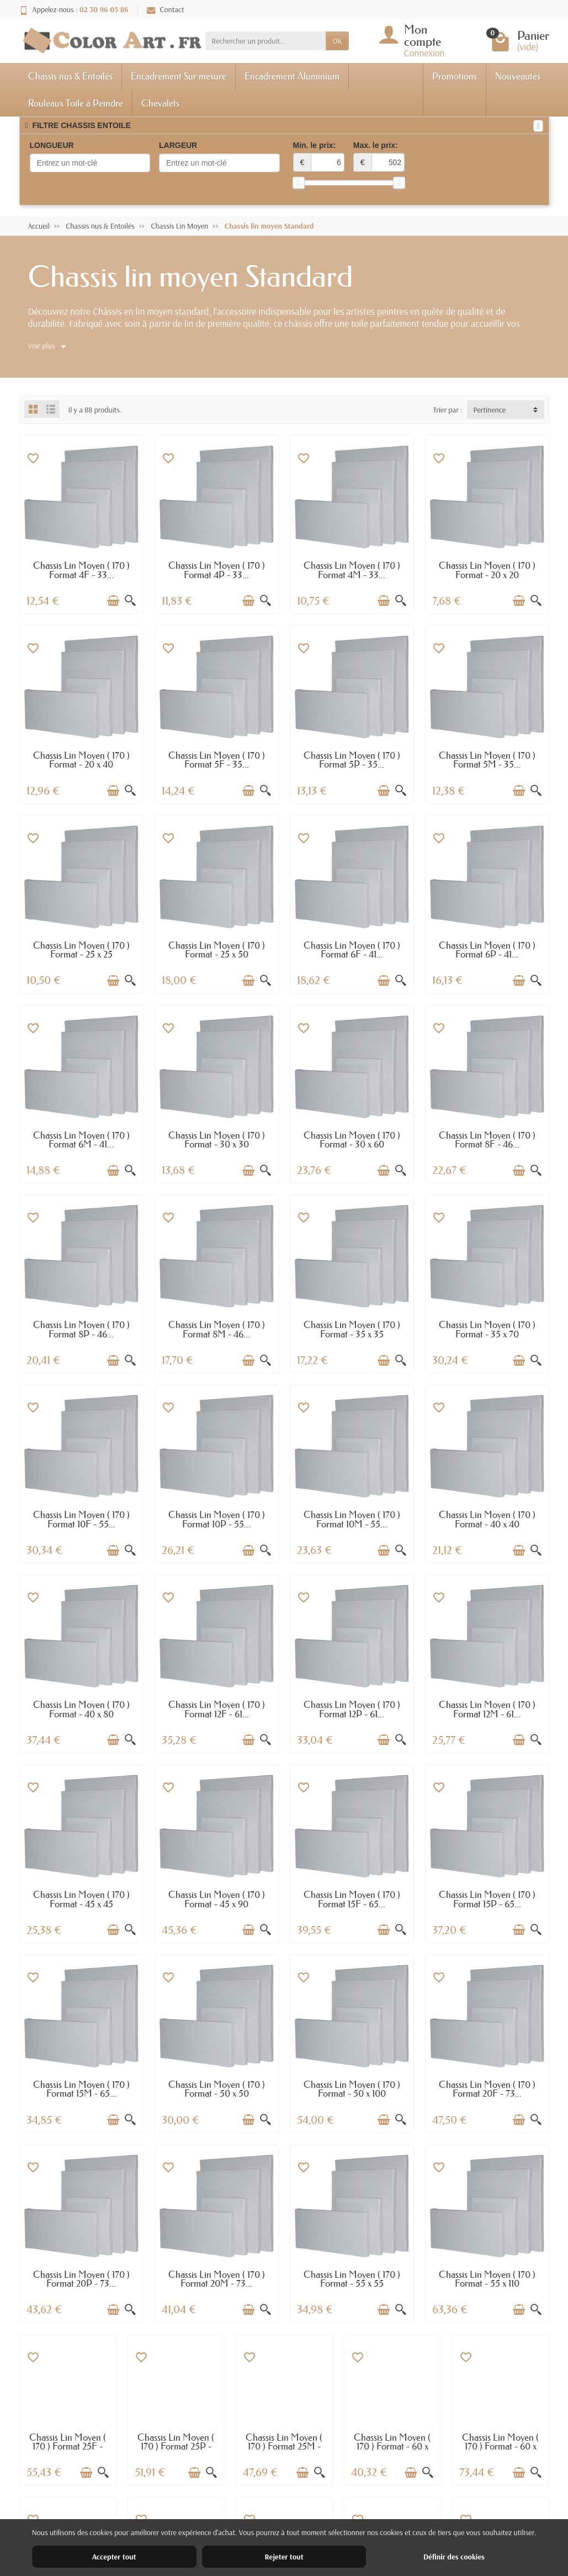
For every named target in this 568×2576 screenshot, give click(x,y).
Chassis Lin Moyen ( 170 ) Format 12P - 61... (352, 1709)
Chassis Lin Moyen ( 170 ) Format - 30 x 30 (216, 1139)
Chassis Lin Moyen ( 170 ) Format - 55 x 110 (487, 2278)
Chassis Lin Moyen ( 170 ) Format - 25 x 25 (81, 949)
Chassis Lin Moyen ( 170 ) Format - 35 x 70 (487, 1329)
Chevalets (160, 103)
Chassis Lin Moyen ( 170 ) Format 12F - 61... (216, 1709)
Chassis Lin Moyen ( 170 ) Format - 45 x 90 (216, 1899)
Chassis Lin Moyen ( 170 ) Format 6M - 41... (81, 1139)
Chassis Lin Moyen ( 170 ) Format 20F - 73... (487, 2088)
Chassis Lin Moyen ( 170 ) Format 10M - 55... (352, 1519)
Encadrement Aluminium (292, 76)
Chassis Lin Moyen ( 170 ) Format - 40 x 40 (487, 1519)
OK (337, 41)
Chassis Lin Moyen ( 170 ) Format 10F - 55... (81, 1519)
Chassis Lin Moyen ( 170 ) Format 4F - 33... (81, 569)
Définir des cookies (454, 2557)
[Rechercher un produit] (265, 40)
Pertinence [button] (490, 410)
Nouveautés (517, 76)
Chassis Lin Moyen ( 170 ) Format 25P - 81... (175, 2446)
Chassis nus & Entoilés (70, 76)
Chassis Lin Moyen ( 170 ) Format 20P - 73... (81, 2278)
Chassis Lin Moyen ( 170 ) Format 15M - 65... (81, 2088)
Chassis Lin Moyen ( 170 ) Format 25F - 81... (67, 2446)
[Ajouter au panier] (113, 601)
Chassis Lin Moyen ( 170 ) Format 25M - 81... (284, 2446)
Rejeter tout (283, 2557)
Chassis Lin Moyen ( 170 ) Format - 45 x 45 (81, 1899)
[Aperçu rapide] (130, 601)
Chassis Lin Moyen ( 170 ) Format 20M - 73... (216, 2278)
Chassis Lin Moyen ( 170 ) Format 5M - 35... (487, 759)
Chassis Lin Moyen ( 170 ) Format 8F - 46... (487, 1139)
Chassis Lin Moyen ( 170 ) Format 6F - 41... (352, 949)
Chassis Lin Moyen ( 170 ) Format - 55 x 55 (352, 2278)
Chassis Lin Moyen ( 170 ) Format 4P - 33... (216, 569)
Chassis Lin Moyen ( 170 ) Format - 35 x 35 (352, 1329)
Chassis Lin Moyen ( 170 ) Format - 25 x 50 (216, 949)
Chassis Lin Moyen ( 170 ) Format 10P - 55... (216, 1519)
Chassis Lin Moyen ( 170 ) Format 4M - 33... (352, 569)
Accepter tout (114, 2557)
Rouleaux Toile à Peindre (75, 103)
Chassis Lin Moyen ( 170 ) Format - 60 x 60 (392, 2446)
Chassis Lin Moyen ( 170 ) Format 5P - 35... (352, 759)
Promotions (454, 76)
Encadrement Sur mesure (178, 76)
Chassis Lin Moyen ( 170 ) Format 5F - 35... (216, 759)
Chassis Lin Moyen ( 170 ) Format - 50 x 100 (352, 2088)
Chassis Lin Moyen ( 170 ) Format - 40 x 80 (81, 1709)
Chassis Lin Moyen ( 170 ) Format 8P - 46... (81, 1329)
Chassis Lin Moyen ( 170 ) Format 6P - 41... (487, 949)
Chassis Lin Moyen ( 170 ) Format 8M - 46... (216, 1329)
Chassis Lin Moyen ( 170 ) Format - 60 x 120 (500, 2446)
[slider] (299, 183)
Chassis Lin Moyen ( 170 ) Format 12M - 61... (487, 1709)
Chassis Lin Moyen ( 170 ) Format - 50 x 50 (216, 2088)
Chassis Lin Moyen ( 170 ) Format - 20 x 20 (487, 569)
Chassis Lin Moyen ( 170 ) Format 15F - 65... (352, 1899)
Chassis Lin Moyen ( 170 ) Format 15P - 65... (487, 1899)
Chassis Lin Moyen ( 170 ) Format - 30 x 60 (352, 1139)
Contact (165, 9)
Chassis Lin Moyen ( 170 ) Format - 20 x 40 (81, 759)
